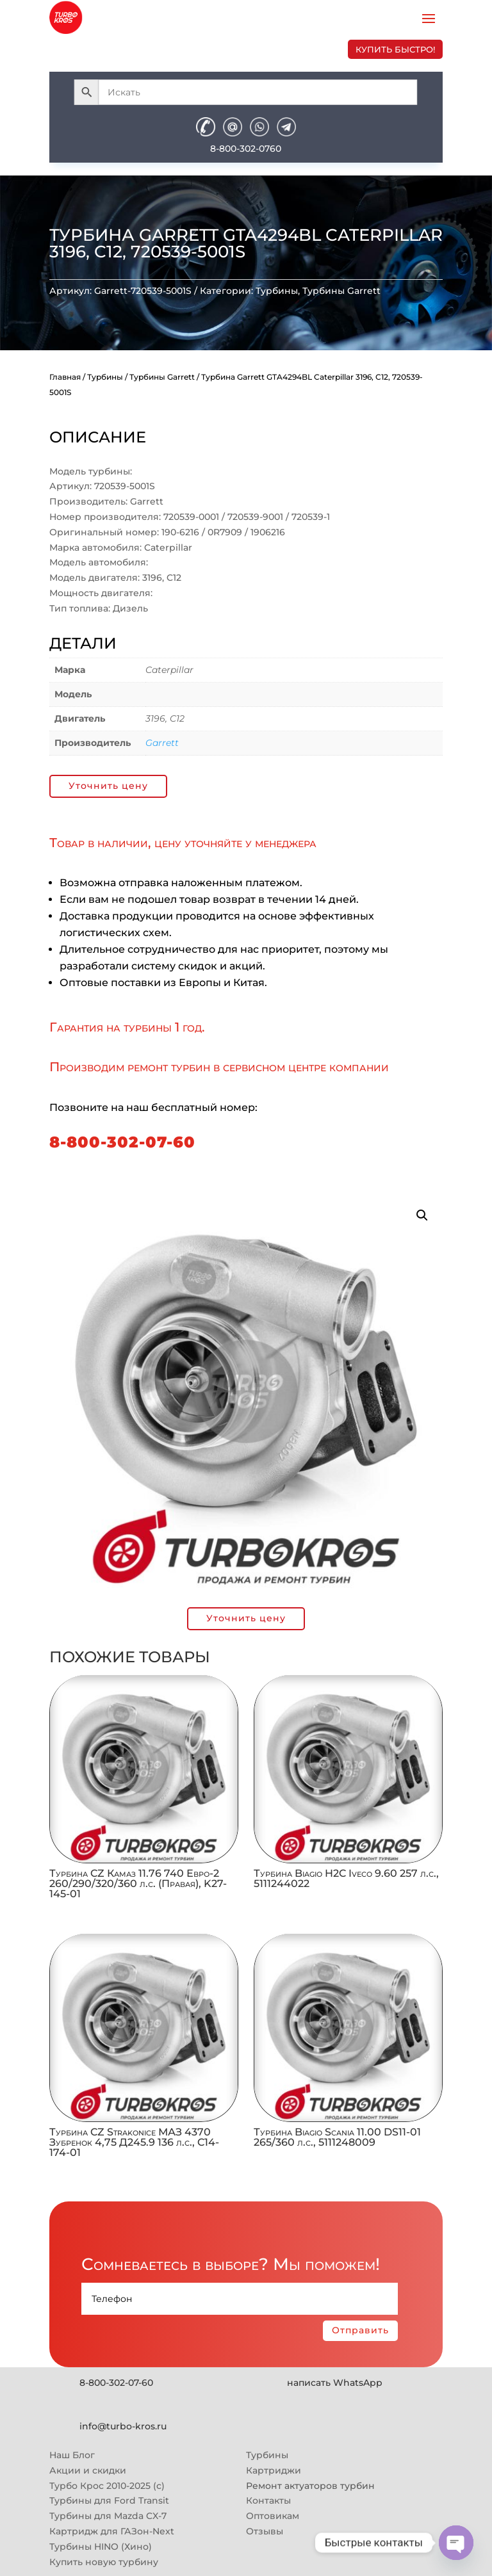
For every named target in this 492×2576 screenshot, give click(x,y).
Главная (65, 377)
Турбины (277, 290)
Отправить (360, 2330)
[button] (422, 1215)
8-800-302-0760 (245, 148)
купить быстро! (395, 49)
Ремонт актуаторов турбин (310, 2485)
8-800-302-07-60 (122, 1142)
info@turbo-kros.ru (123, 2426)
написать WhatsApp (334, 2382)
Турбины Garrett (341, 290)
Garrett (162, 743)
